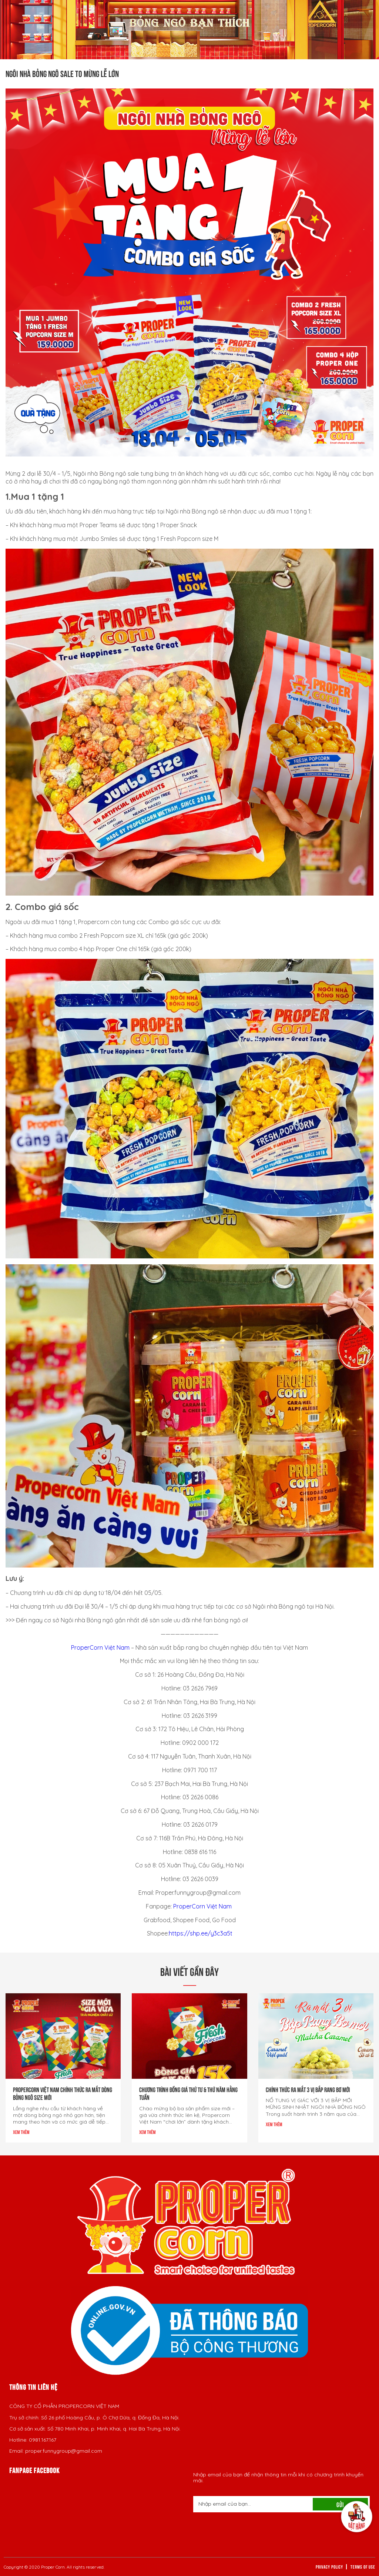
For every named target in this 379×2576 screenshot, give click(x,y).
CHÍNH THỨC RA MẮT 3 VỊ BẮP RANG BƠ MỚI (308, 2089)
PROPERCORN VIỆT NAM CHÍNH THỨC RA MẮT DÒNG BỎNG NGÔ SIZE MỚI (62, 2093)
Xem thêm (21, 2131)
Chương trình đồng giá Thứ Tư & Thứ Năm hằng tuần (188, 2093)
